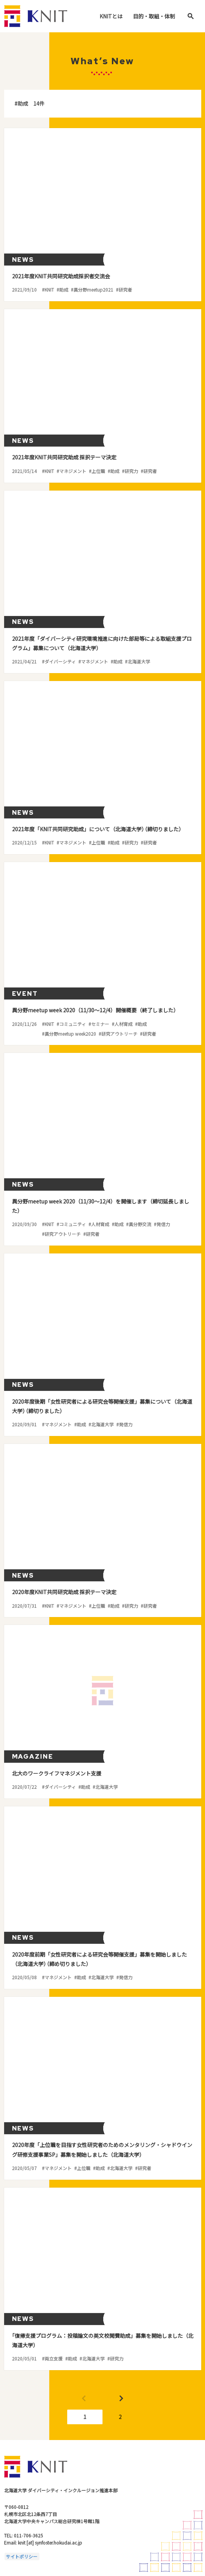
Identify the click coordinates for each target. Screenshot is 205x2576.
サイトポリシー (22, 2556)
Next (121, 2398)
